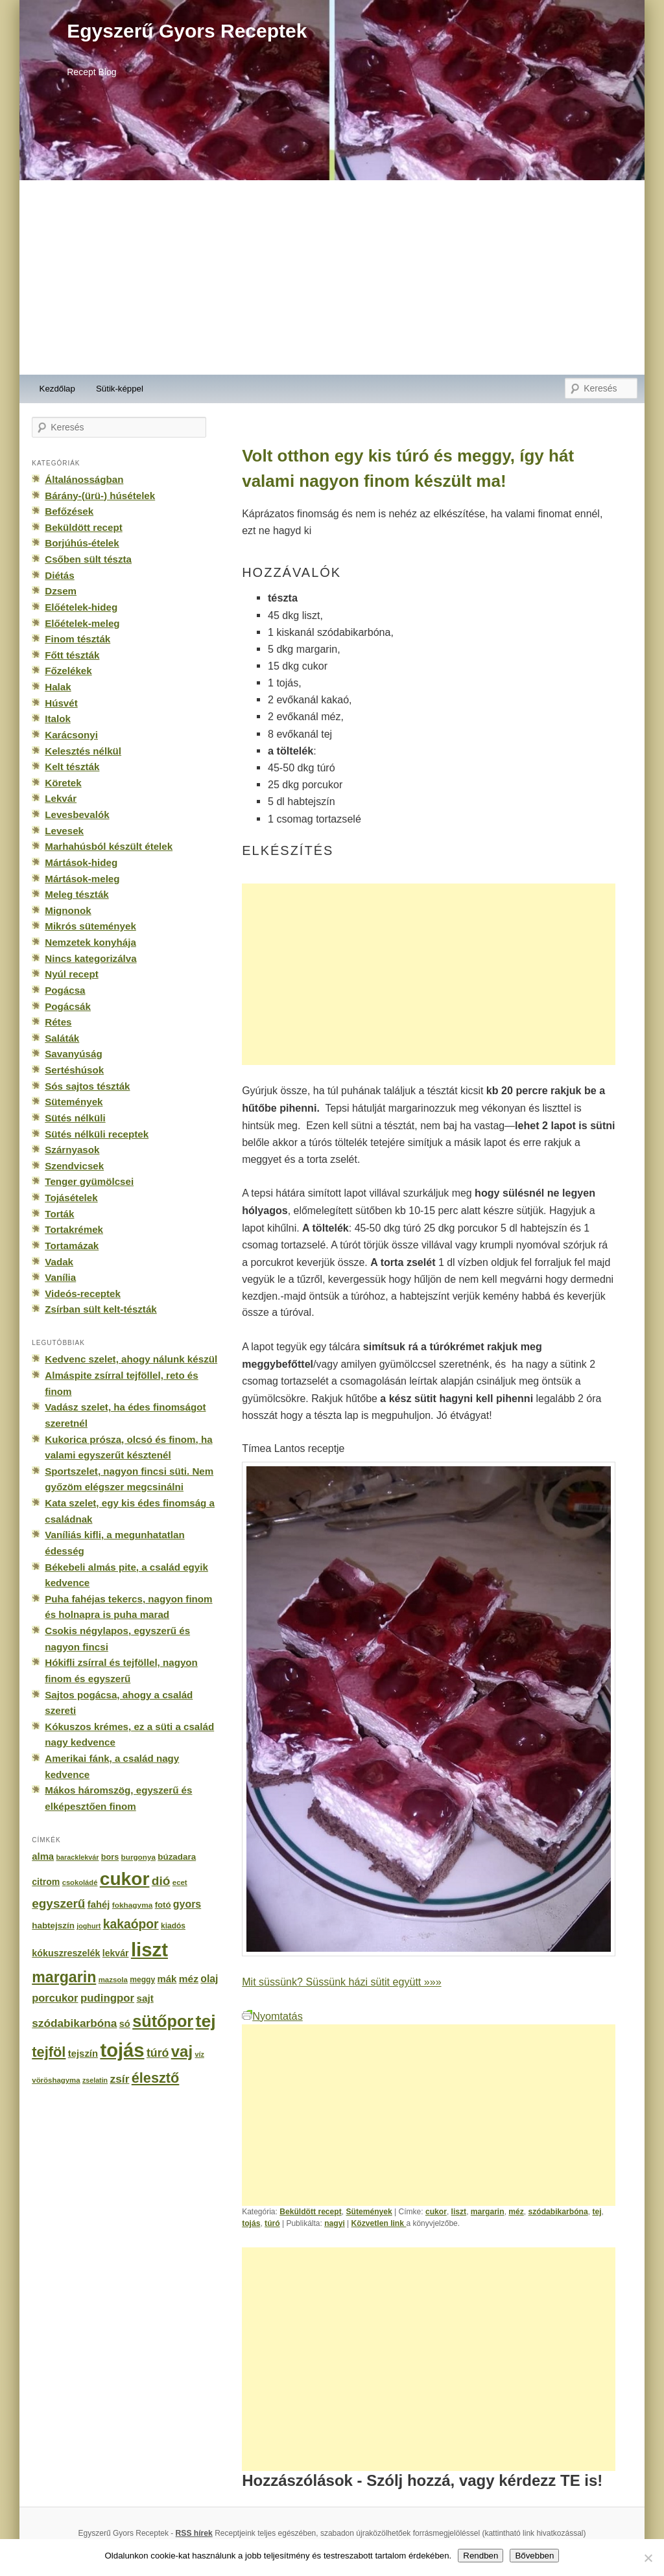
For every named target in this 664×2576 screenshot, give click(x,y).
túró (272, 2223)
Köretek (63, 782)
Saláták (62, 1038)
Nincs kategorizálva (90, 958)
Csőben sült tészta (88, 559)
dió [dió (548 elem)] (161, 1881)
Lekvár (61, 798)
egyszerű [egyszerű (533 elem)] (58, 1903)
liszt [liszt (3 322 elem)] (149, 1949)
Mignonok (68, 910)
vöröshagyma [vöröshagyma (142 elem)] (56, 2080)
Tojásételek (71, 1197)
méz (516, 2211)
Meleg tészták (76, 894)
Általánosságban (84, 479)
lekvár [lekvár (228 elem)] (115, 1953)
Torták (59, 1213)
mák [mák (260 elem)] (167, 1979)
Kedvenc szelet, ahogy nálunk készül (131, 1358)
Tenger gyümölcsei (89, 1181)
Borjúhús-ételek (82, 542)
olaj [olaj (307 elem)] (209, 1978)
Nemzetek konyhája (90, 942)
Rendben (480, 2555)
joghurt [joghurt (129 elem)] (89, 1926)
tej (596, 2211)
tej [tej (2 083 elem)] (206, 2021)
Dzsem (61, 590)
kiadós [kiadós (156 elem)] (173, 1925)
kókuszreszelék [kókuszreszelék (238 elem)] (66, 1953)
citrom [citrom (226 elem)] (46, 1882)
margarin (487, 2211)
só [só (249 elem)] (124, 2024)
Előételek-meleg (82, 623)
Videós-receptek (83, 1293)
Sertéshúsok (74, 1069)
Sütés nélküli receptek (96, 1134)
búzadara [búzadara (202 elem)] (177, 1857)
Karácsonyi (71, 734)
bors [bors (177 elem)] (110, 1857)
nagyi (334, 2223)
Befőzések (69, 511)
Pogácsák (68, 1006)
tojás (251, 2223)
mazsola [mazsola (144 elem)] (113, 1980)
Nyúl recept (71, 973)
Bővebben (534, 2555)
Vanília (60, 1277)
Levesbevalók (77, 814)
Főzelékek (68, 670)
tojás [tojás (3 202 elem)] (122, 2050)
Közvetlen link (379, 2223)
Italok (58, 718)
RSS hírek (194, 2533)
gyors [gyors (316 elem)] (187, 1904)
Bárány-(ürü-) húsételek (100, 495)
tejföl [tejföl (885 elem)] (48, 2052)
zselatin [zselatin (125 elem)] (95, 2080)
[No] (647, 2557)
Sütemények (369, 2211)
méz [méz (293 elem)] (188, 1978)
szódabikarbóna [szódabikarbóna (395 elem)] (74, 2023)
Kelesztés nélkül (83, 750)
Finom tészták (77, 638)
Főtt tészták (72, 655)
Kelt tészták (72, 766)
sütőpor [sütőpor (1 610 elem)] (162, 2021)
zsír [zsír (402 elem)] (119, 2078)
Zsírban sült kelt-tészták (100, 1309)
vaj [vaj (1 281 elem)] (182, 2051)
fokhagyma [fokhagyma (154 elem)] (132, 1905)
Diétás (59, 575)
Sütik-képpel (119, 388)
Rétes (58, 1021)
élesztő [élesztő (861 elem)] (156, 2078)
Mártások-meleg (82, 878)
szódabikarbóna (558, 2211)
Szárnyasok (72, 1149)
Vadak (59, 1261)
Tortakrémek (74, 1229)
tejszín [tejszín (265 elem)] (83, 2053)
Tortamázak (72, 1245)
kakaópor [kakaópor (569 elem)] (131, 1924)
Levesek (64, 830)
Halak (58, 686)
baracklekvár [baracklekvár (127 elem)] (77, 1857)
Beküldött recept (310, 2211)
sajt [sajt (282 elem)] (144, 1998)
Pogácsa (65, 990)
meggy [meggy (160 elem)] (142, 1979)
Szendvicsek (74, 1165)
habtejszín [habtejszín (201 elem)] (53, 1925)
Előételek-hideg (81, 607)
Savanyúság (73, 1053)
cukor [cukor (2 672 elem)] (125, 1879)
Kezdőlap (57, 388)
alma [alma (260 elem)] (43, 1856)
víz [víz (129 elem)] (199, 2054)
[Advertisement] (332, 277)
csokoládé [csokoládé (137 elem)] (80, 1882)
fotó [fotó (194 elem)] (163, 1905)
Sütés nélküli (75, 1117)
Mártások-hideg (81, 862)
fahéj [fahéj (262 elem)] (99, 1904)
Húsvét (61, 702)
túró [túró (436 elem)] (158, 2052)
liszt (459, 2211)
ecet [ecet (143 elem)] (179, 1882)
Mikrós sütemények (90, 925)
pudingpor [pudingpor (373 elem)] (107, 1998)
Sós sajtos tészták (87, 1086)
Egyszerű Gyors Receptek (187, 30)
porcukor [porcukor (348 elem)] (55, 1998)
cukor (436, 2211)
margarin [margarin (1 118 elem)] (64, 1977)
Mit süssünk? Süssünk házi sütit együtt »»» (341, 1981)
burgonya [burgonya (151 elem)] (138, 1857)
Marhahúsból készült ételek (108, 846)
